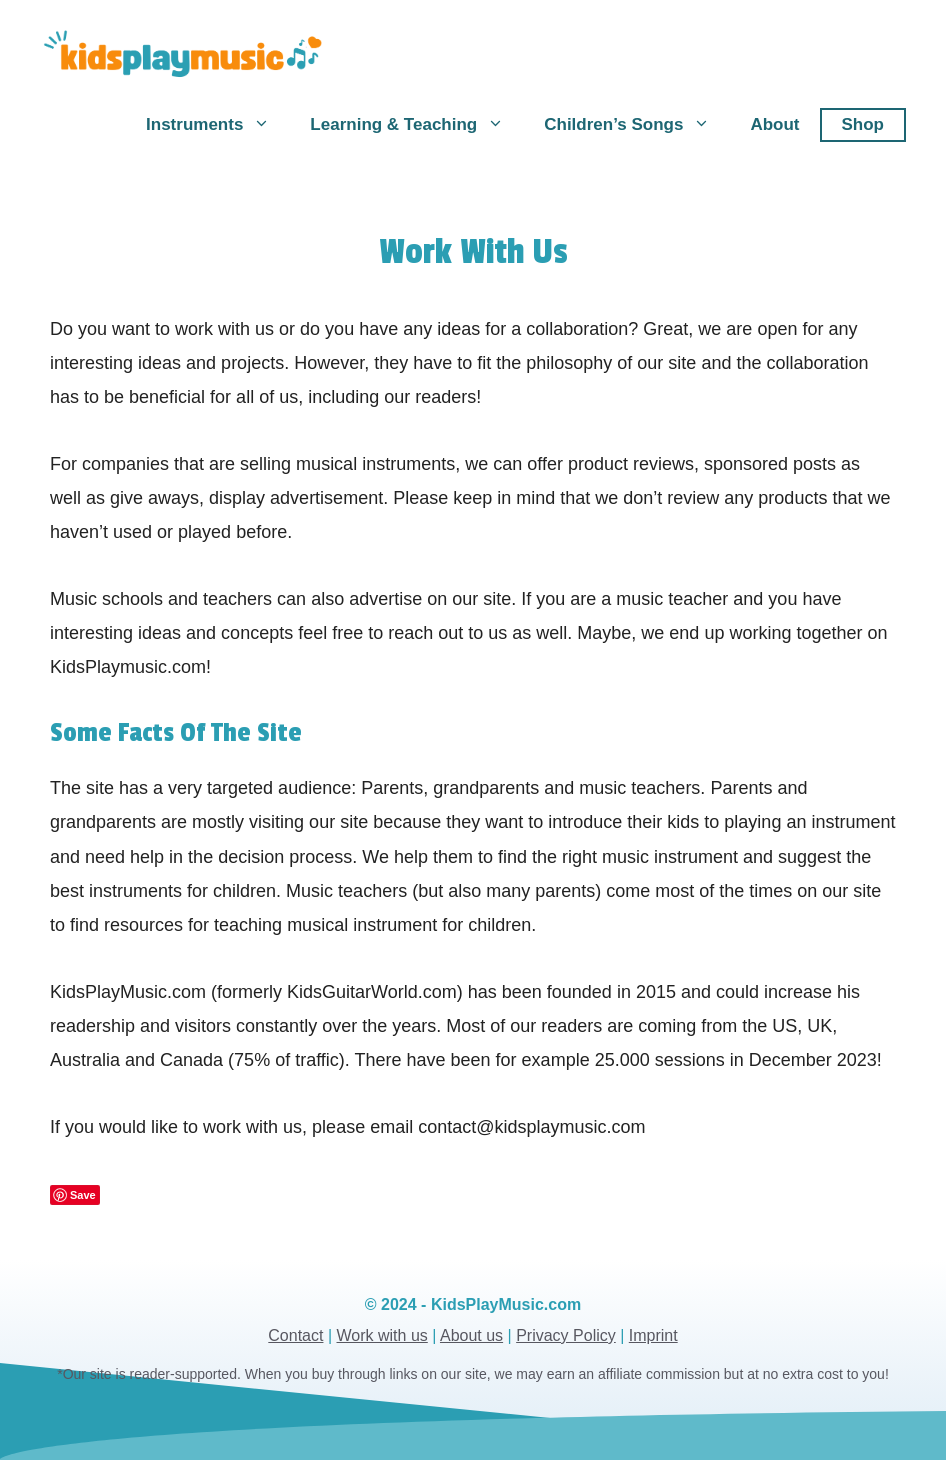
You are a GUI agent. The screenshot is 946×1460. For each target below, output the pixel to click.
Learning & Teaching (417, 125)
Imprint (653, 1335)
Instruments (218, 125)
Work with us (382, 1335)
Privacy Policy (566, 1335)
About (774, 124)
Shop (863, 124)
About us (471, 1335)
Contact (295, 1335)
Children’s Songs (637, 125)
